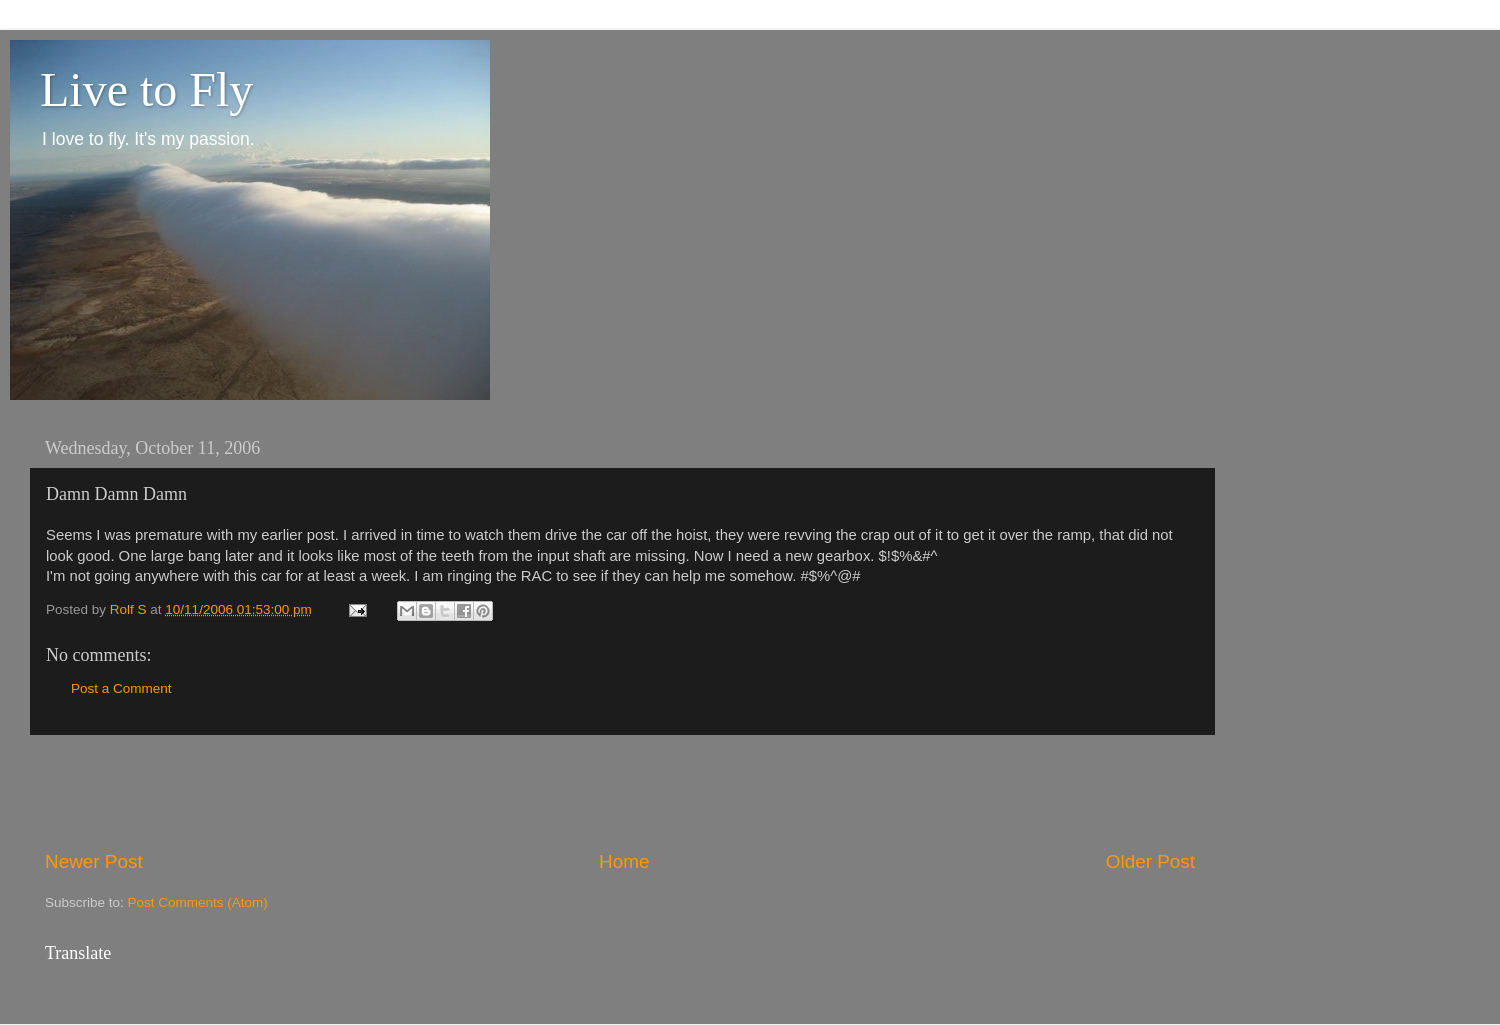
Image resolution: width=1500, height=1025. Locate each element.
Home (624, 861)
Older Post (1150, 861)
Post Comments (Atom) (198, 902)
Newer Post (94, 861)
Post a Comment (121, 688)
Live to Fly (146, 89)
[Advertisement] (620, 792)
